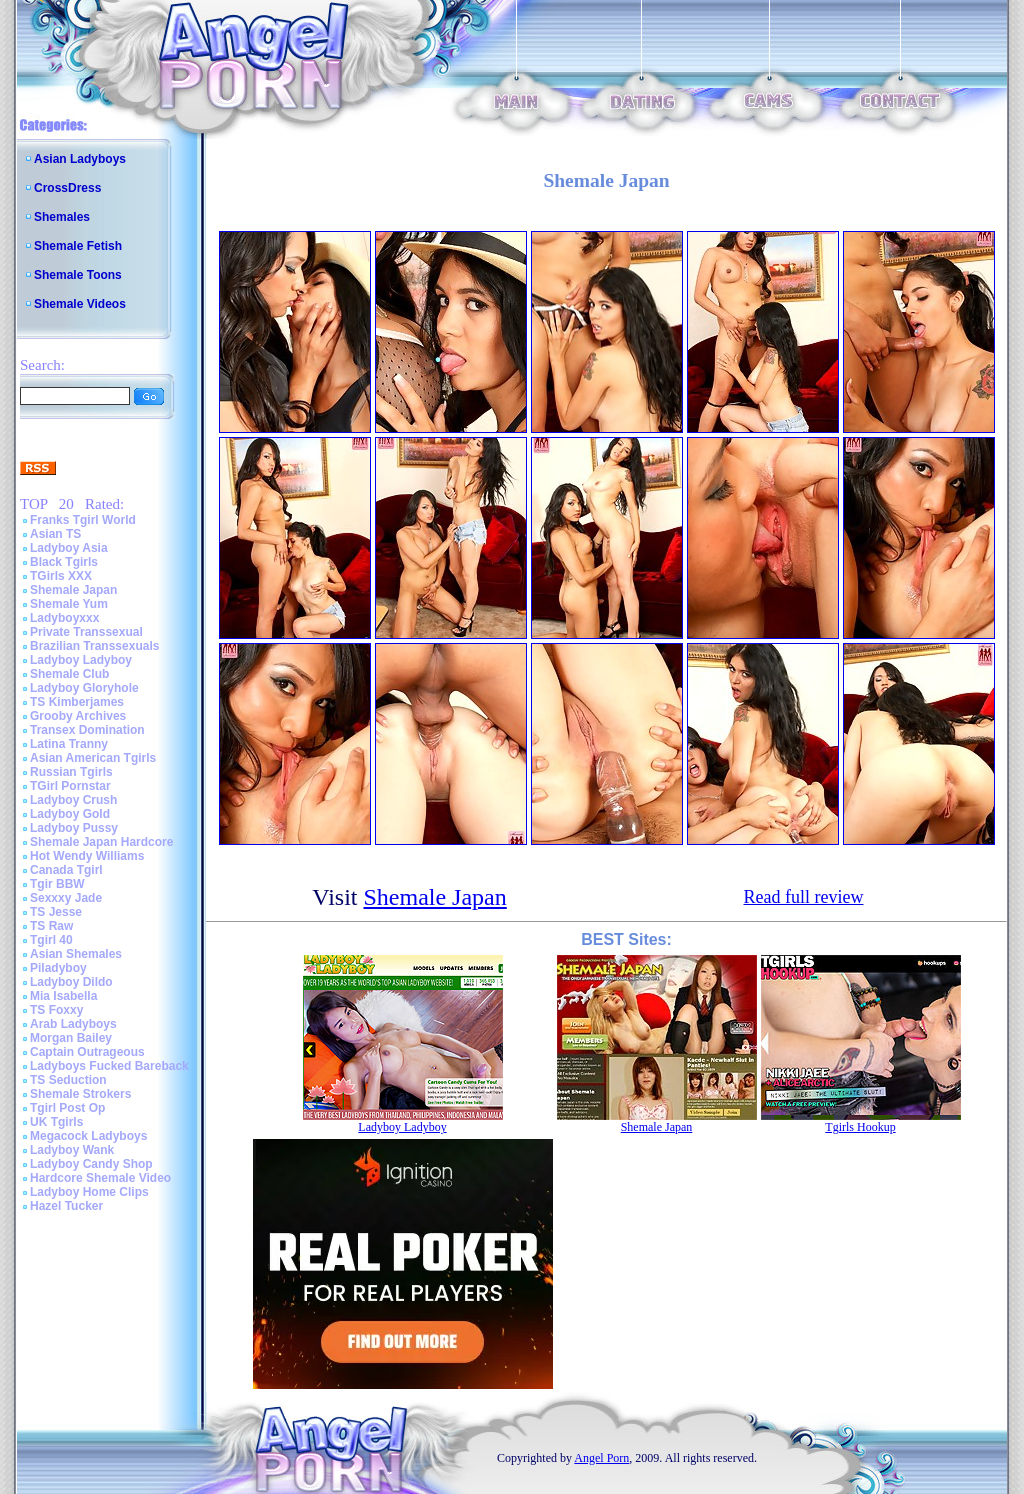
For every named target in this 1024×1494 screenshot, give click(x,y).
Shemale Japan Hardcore (101, 842)
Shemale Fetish (78, 246)
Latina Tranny (69, 744)
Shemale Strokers (80, 1094)
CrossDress (67, 188)
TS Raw (51, 926)
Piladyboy (58, 968)
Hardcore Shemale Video (100, 1178)
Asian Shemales (76, 954)
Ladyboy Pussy (74, 828)
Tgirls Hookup (860, 1127)
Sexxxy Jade (66, 898)
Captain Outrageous (87, 1052)
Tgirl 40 (51, 940)
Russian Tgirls (71, 772)
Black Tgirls (64, 562)
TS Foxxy (56, 1010)
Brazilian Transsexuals (94, 646)
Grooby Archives (78, 716)
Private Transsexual (86, 632)
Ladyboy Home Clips (89, 1192)
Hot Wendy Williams (87, 856)
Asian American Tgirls (93, 758)
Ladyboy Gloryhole (84, 688)
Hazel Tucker (66, 1206)
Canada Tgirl (66, 870)
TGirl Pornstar (70, 786)
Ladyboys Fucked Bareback (109, 1066)
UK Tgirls (56, 1122)
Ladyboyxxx (64, 618)
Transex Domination (87, 730)
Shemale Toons (78, 275)
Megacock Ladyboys (88, 1136)
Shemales (62, 217)
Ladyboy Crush (73, 800)
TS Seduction (68, 1080)
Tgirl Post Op (67, 1108)
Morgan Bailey (71, 1038)
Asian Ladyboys (80, 159)
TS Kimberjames (77, 702)
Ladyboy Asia (69, 548)
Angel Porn (601, 1458)
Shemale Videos (80, 304)
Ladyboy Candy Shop (91, 1164)
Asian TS (55, 534)
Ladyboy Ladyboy (81, 660)
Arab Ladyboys (73, 1024)
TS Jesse (56, 912)
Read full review (804, 897)
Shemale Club (69, 674)
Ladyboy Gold (70, 814)
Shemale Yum (69, 604)
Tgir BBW (57, 884)
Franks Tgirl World (83, 520)
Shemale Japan (73, 590)
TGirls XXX (61, 576)
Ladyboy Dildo (71, 982)
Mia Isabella (63, 996)
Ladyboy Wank (72, 1150)
